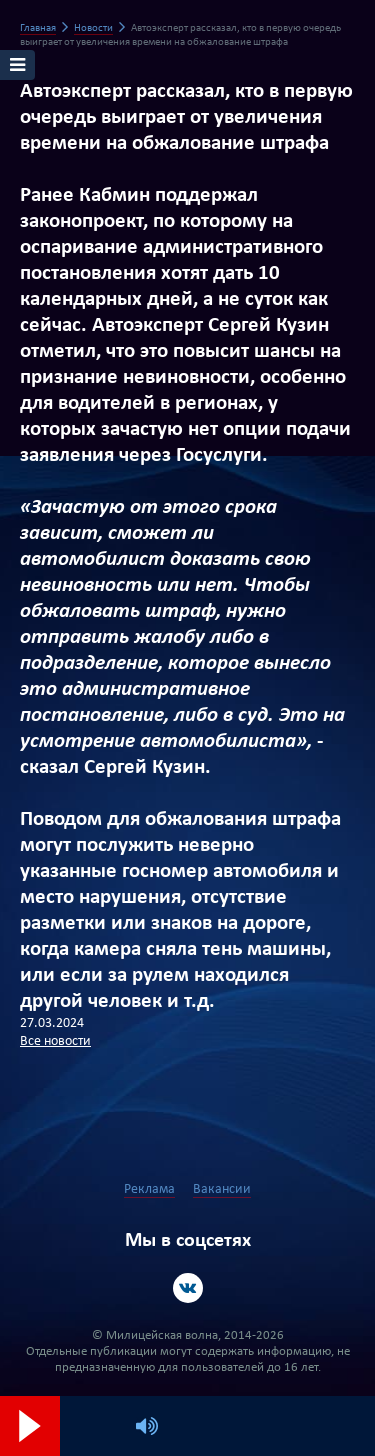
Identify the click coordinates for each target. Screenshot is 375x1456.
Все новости (55, 1041)
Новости (93, 28)
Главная (38, 28)
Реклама (149, 1189)
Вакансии (222, 1189)
